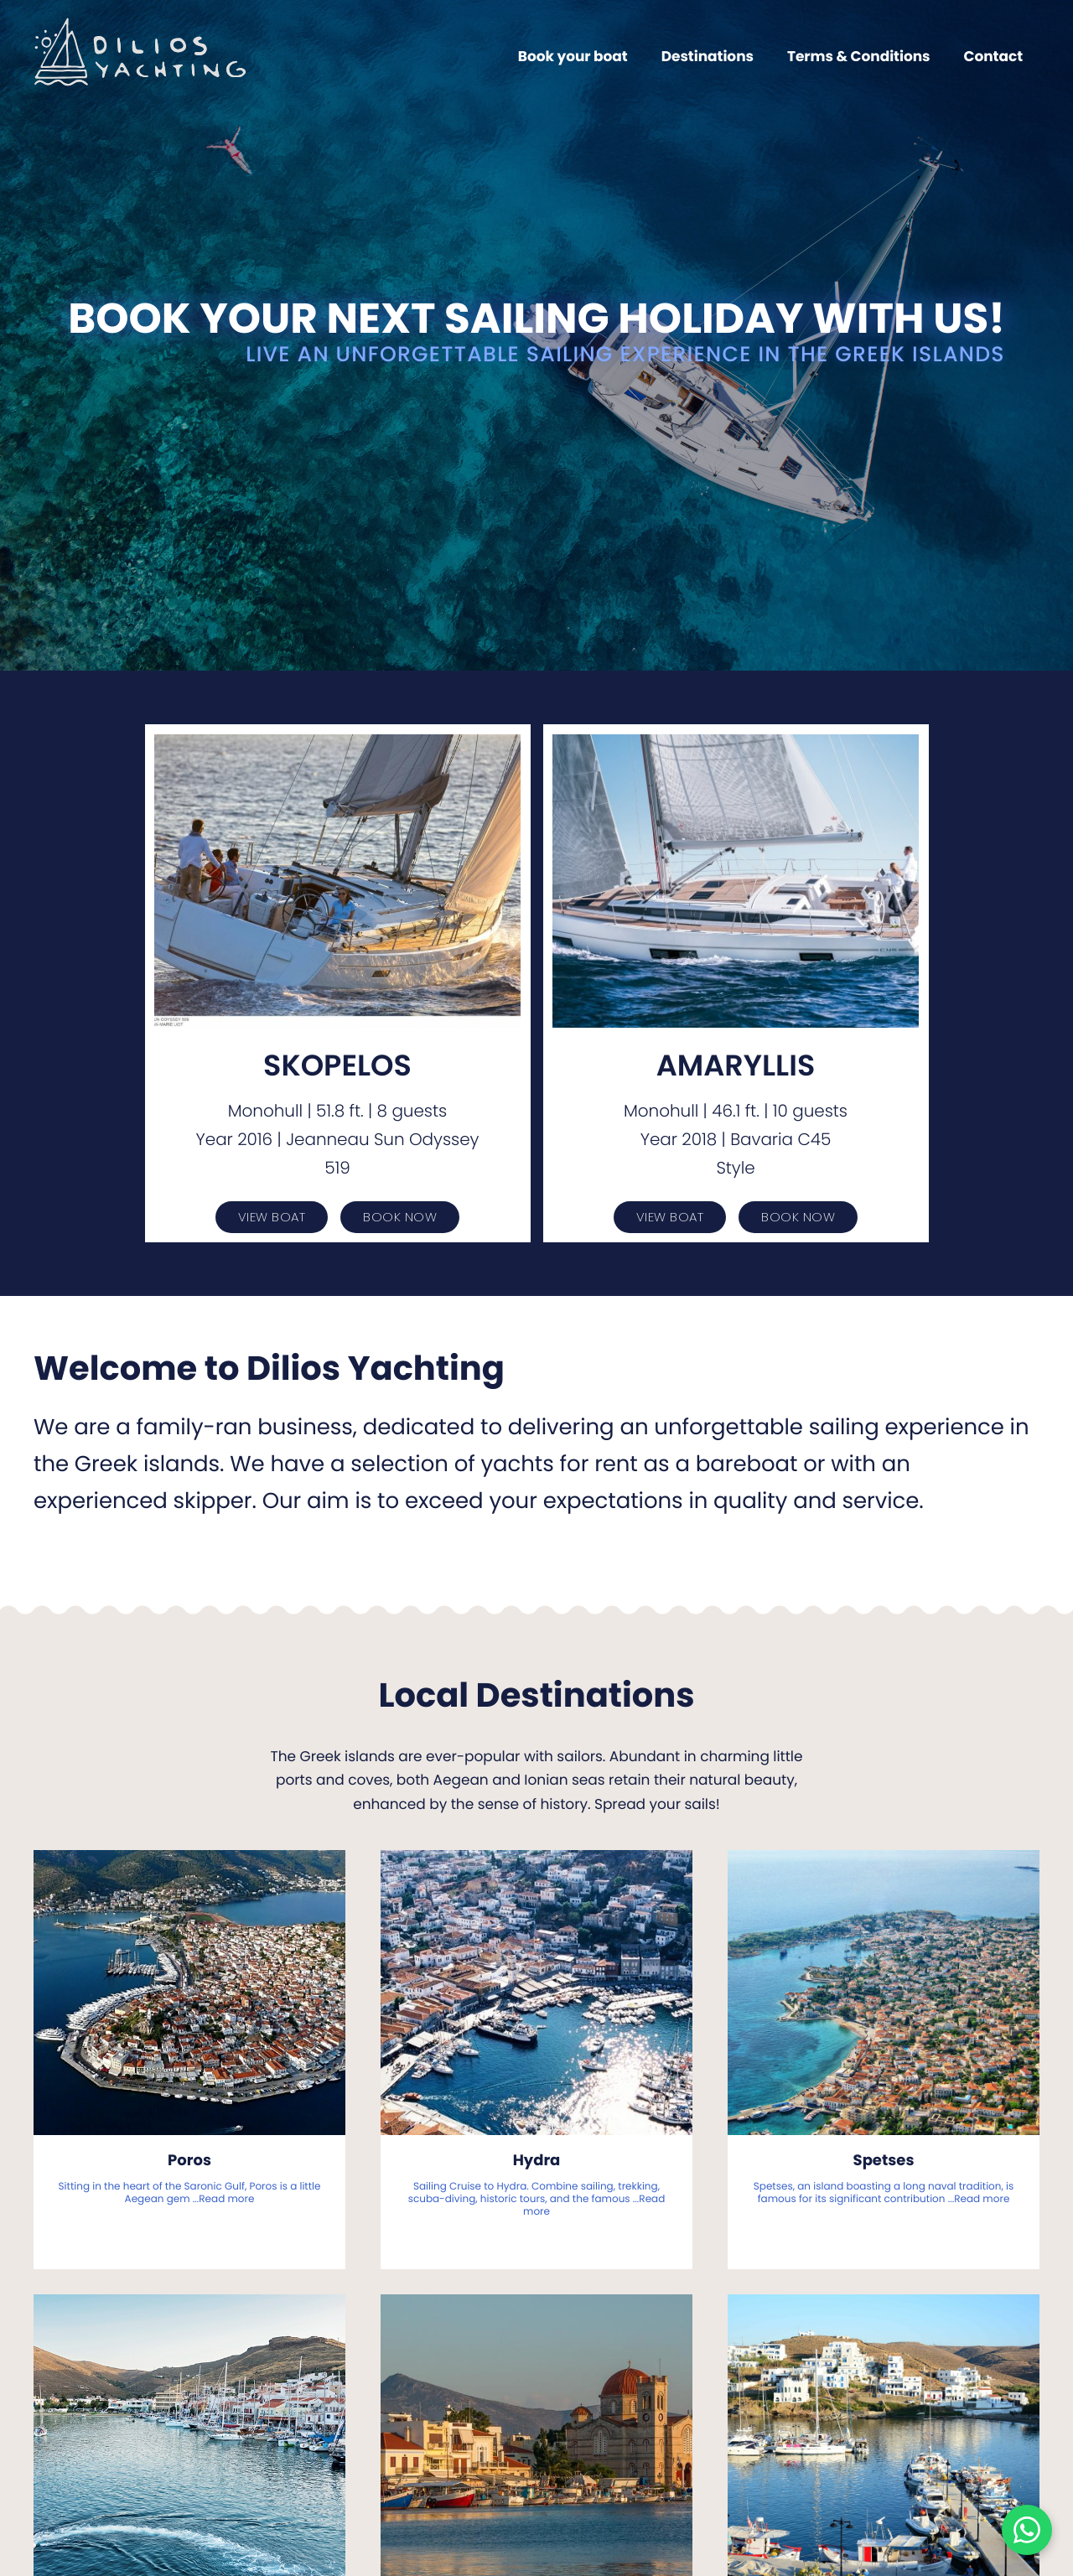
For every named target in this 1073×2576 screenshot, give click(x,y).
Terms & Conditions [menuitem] (858, 56)
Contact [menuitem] (993, 56)
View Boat (272, 1217)
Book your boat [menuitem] (573, 56)
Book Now (400, 1217)
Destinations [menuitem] (707, 56)
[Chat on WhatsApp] (1027, 2530)
